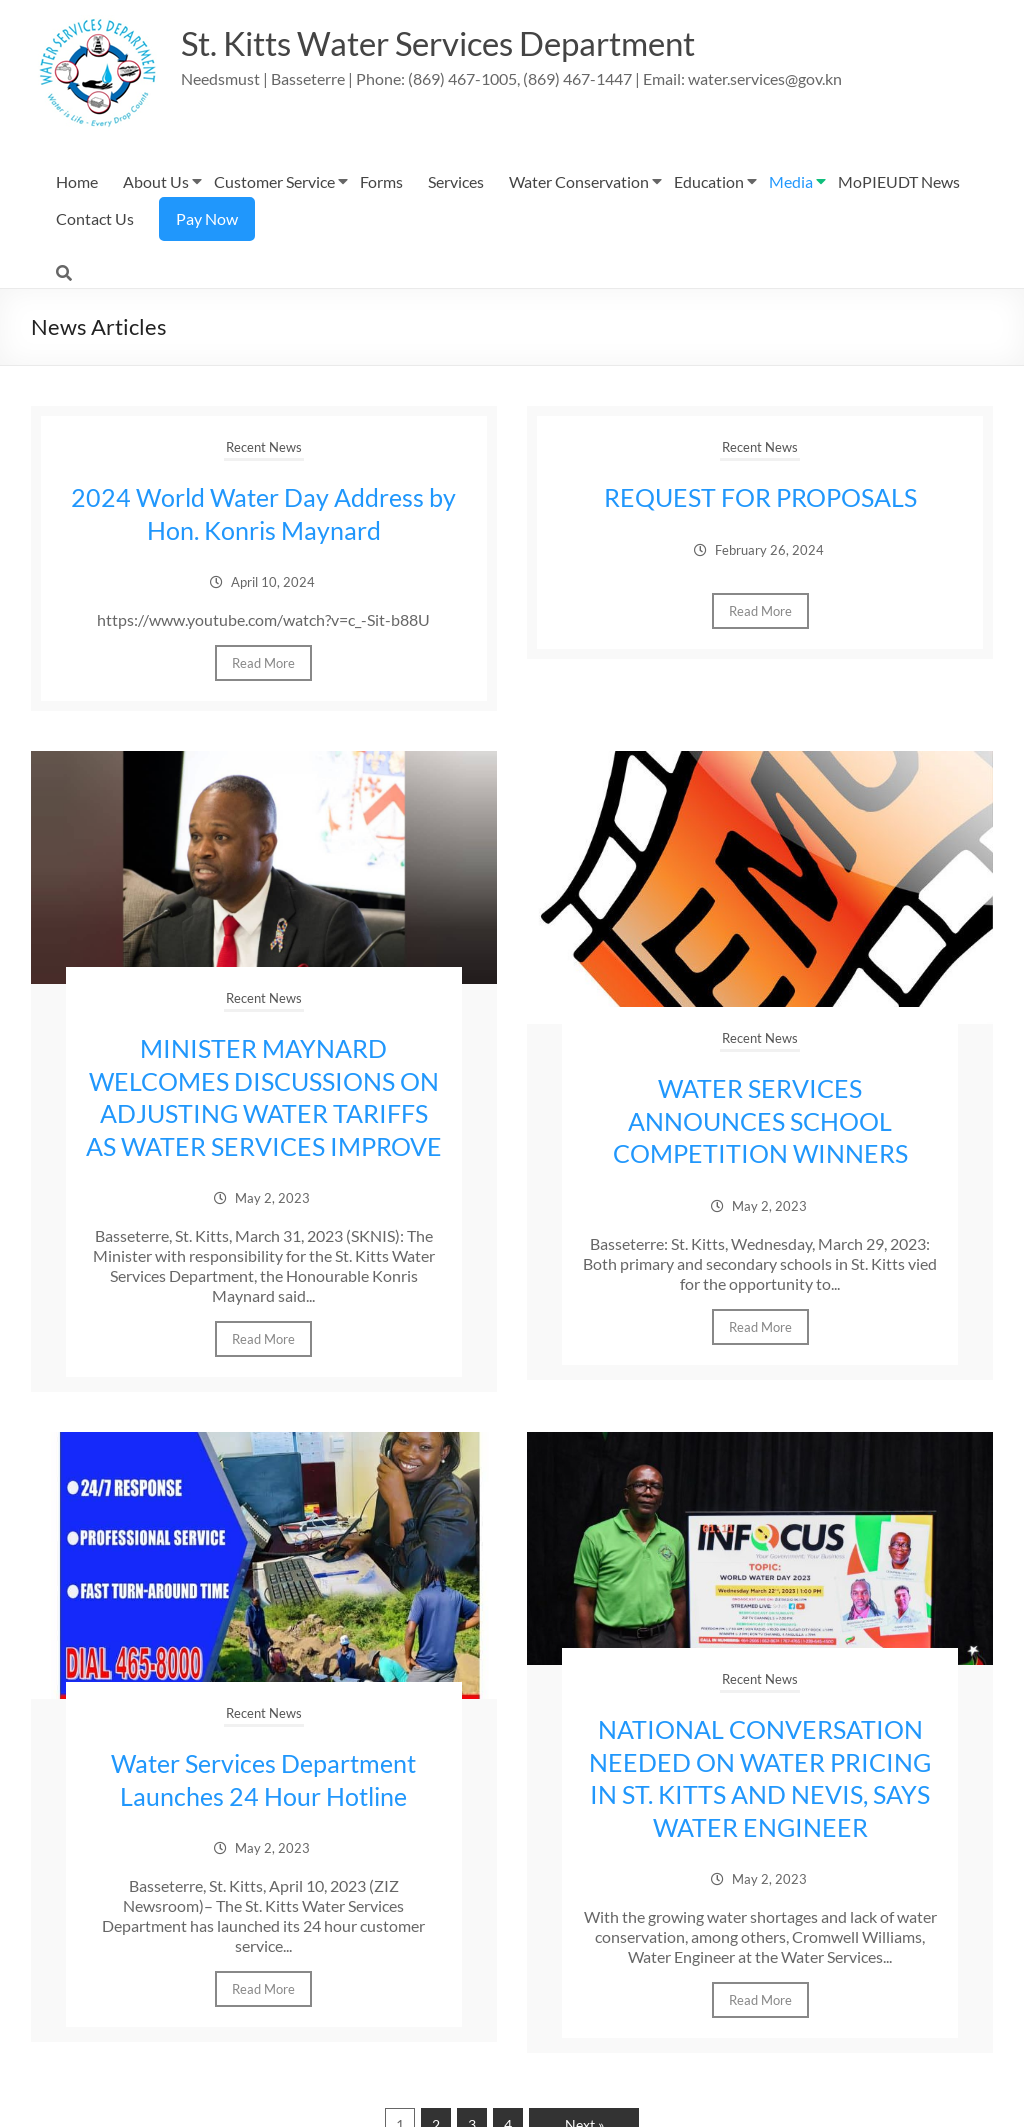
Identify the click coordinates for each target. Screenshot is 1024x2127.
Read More (263, 662)
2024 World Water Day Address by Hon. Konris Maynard (263, 513)
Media (791, 181)
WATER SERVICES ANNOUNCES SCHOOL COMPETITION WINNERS (760, 1119)
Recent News (264, 447)
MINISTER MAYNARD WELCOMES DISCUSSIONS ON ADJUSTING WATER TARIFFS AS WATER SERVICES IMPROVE (263, 1111)
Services (456, 181)
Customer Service (274, 181)
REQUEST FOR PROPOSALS (760, 497)
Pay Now (207, 218)
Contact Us (95, 218)
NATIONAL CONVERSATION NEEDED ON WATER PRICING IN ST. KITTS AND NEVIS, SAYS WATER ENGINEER (760, 1806)
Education (709, 181)
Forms (381, 181)
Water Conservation (579, 181)
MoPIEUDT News (899, 181)
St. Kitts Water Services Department (466, 43)
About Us (156, 181)
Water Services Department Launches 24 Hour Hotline (264, 1808)
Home (77, 181)
